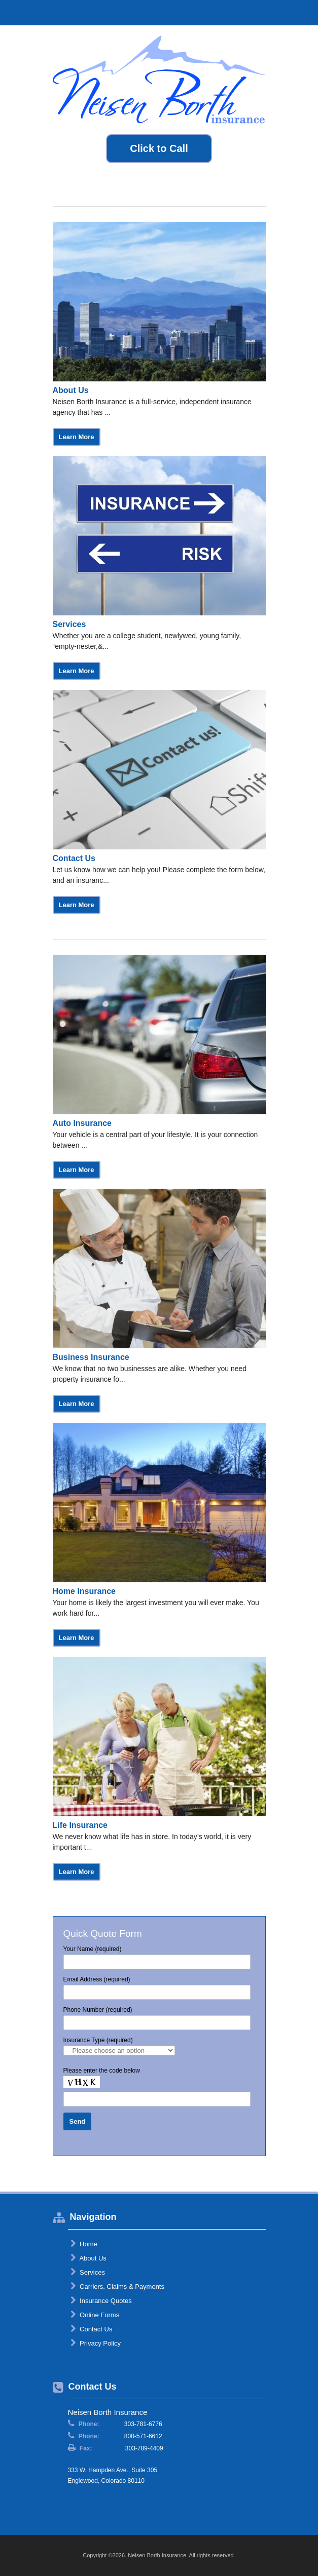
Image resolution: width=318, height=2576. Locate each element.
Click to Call (159, 148)
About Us (88, 2258)
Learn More (76, 437)
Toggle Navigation (301, 12)
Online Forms (95, 2315)
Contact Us (91, 2329)
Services (87, 2272)
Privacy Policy (95, 2343)
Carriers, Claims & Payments (117, 2286)
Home (83, 2244)
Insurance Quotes (101, 2300)
